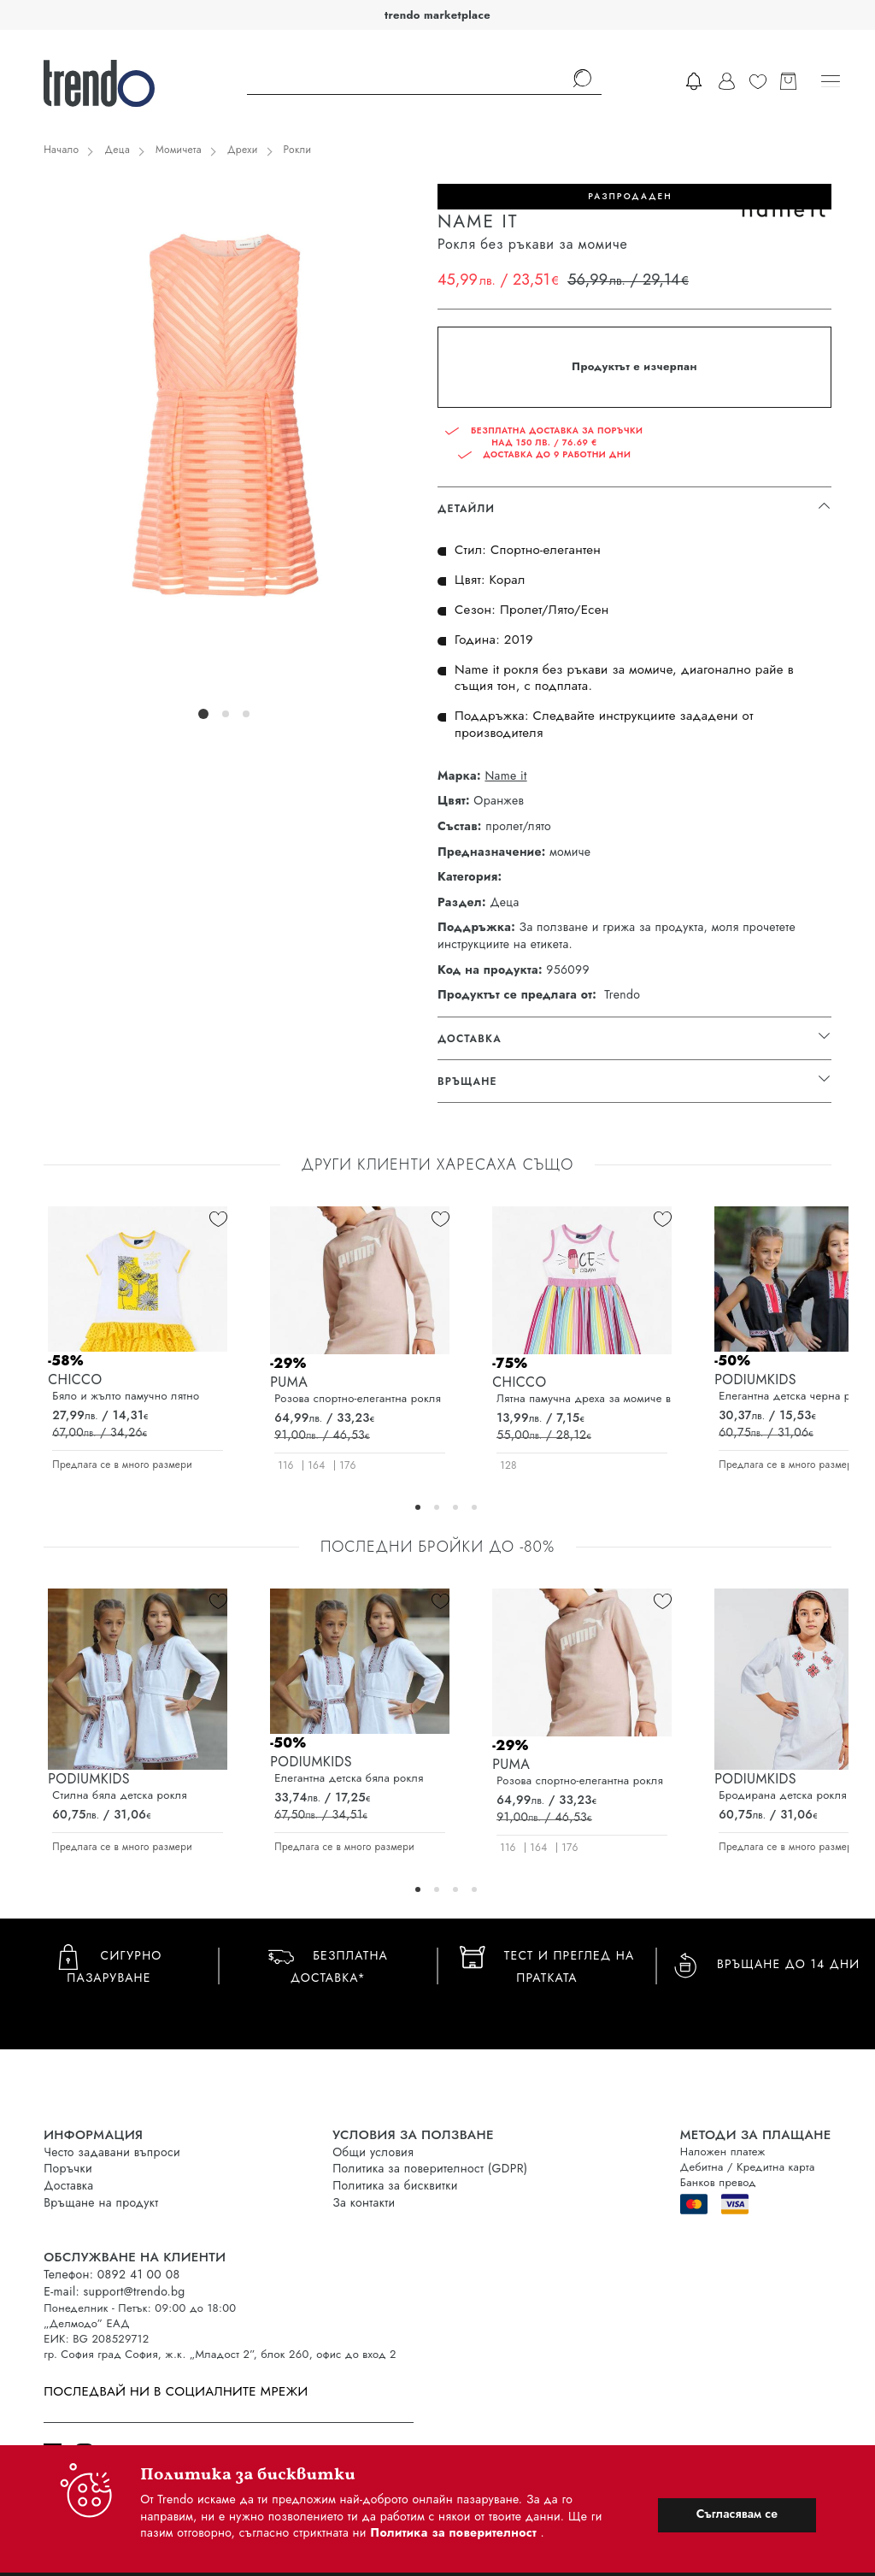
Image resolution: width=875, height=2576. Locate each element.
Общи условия (373, 2151)
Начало (61, 149)
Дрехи (242, 149)
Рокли (298, 149)
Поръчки (68, 2168)
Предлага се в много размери (122, 1464)
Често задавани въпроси (112, 2151)
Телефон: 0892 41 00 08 (111, 2274)
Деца (117, 149)
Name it (505, 776)
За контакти (363, 2202)
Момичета (179, 149)
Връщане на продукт (101, 2202)
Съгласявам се (737, 2513)
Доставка (68, 2185)
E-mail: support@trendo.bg (114, 2291)
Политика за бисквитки (395, 2185)
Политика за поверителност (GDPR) (429, 2168)
